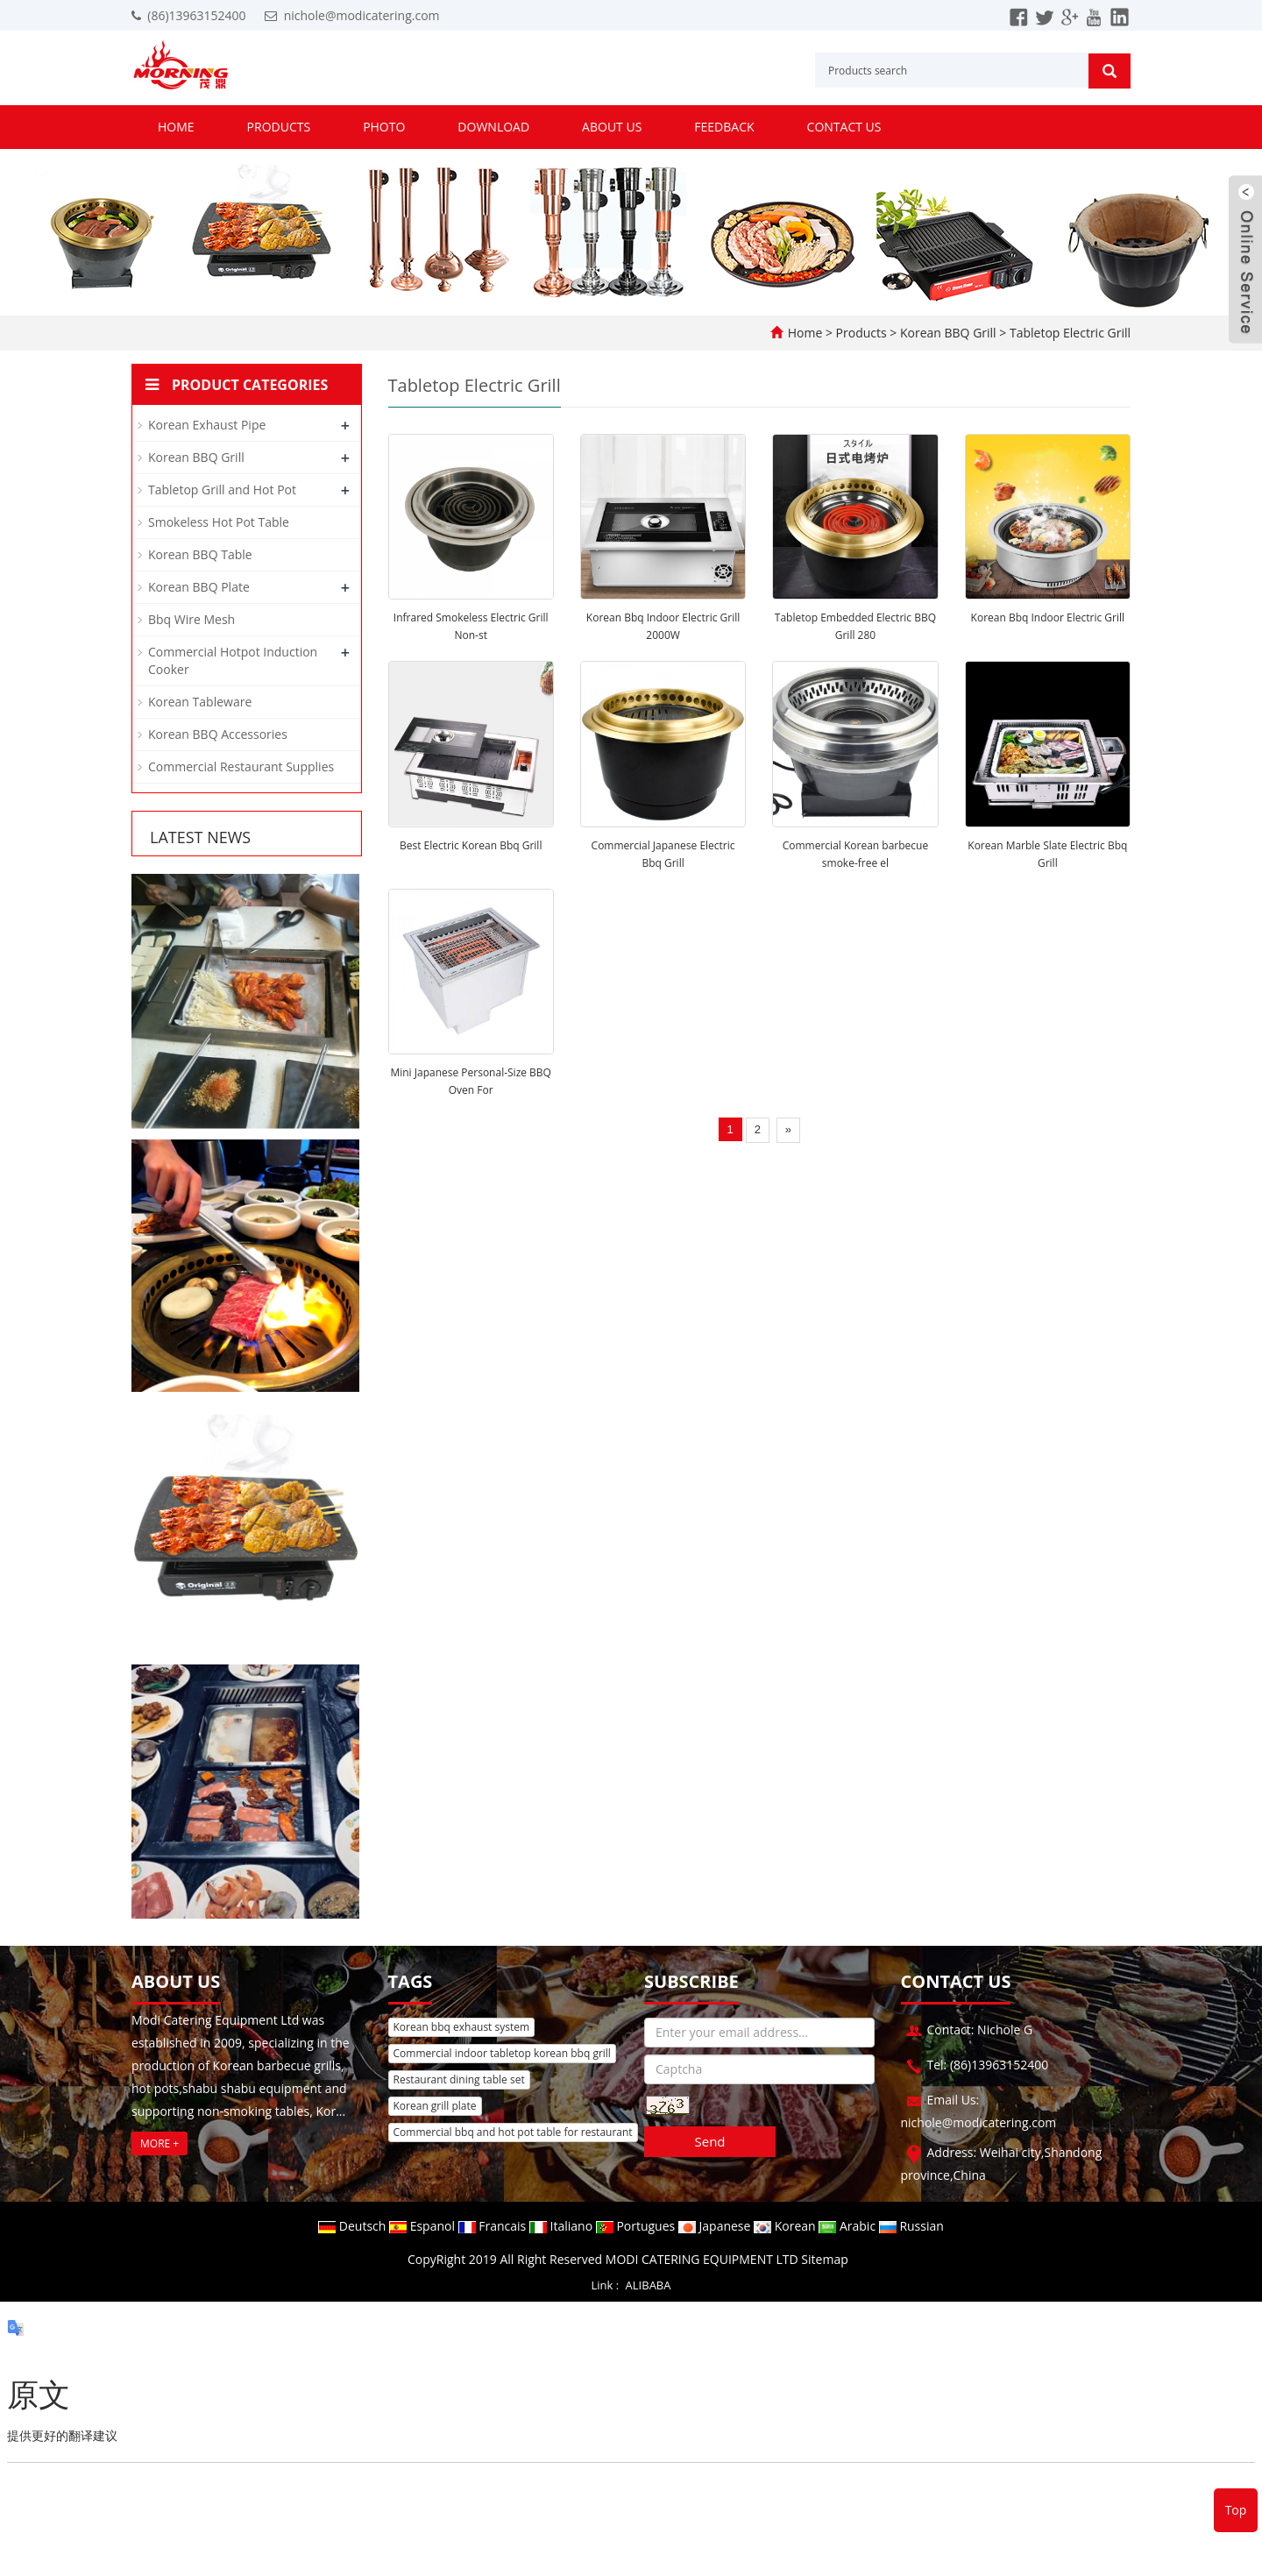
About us (612, 126)
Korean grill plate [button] (435, 2105)
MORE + (159, 2143)
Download (493, 126)
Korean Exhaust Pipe (207, 424)
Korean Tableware (200, 701)
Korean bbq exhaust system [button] (461, 2026)
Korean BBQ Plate (199, 586)
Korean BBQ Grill (948, 332)
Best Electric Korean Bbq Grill (471, 845)
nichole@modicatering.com (362, 15)
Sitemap (824, 2259)
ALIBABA (648, 2285)
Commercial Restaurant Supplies (241, 766)
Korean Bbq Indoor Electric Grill (1047, 617)
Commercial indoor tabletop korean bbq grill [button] (502, 2053)
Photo (384, 126)
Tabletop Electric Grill (1068, 332)
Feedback (724, 126)
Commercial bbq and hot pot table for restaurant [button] (513, 2132)
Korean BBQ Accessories (217, 734)
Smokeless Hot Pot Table (218, 522)
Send (709, 2141)
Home (176, 126)
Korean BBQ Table (200, 554)
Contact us (844, 126)
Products (279, 126)
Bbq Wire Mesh (191, 619)
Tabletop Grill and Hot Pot (222, 489)
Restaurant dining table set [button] (459, 2079)
